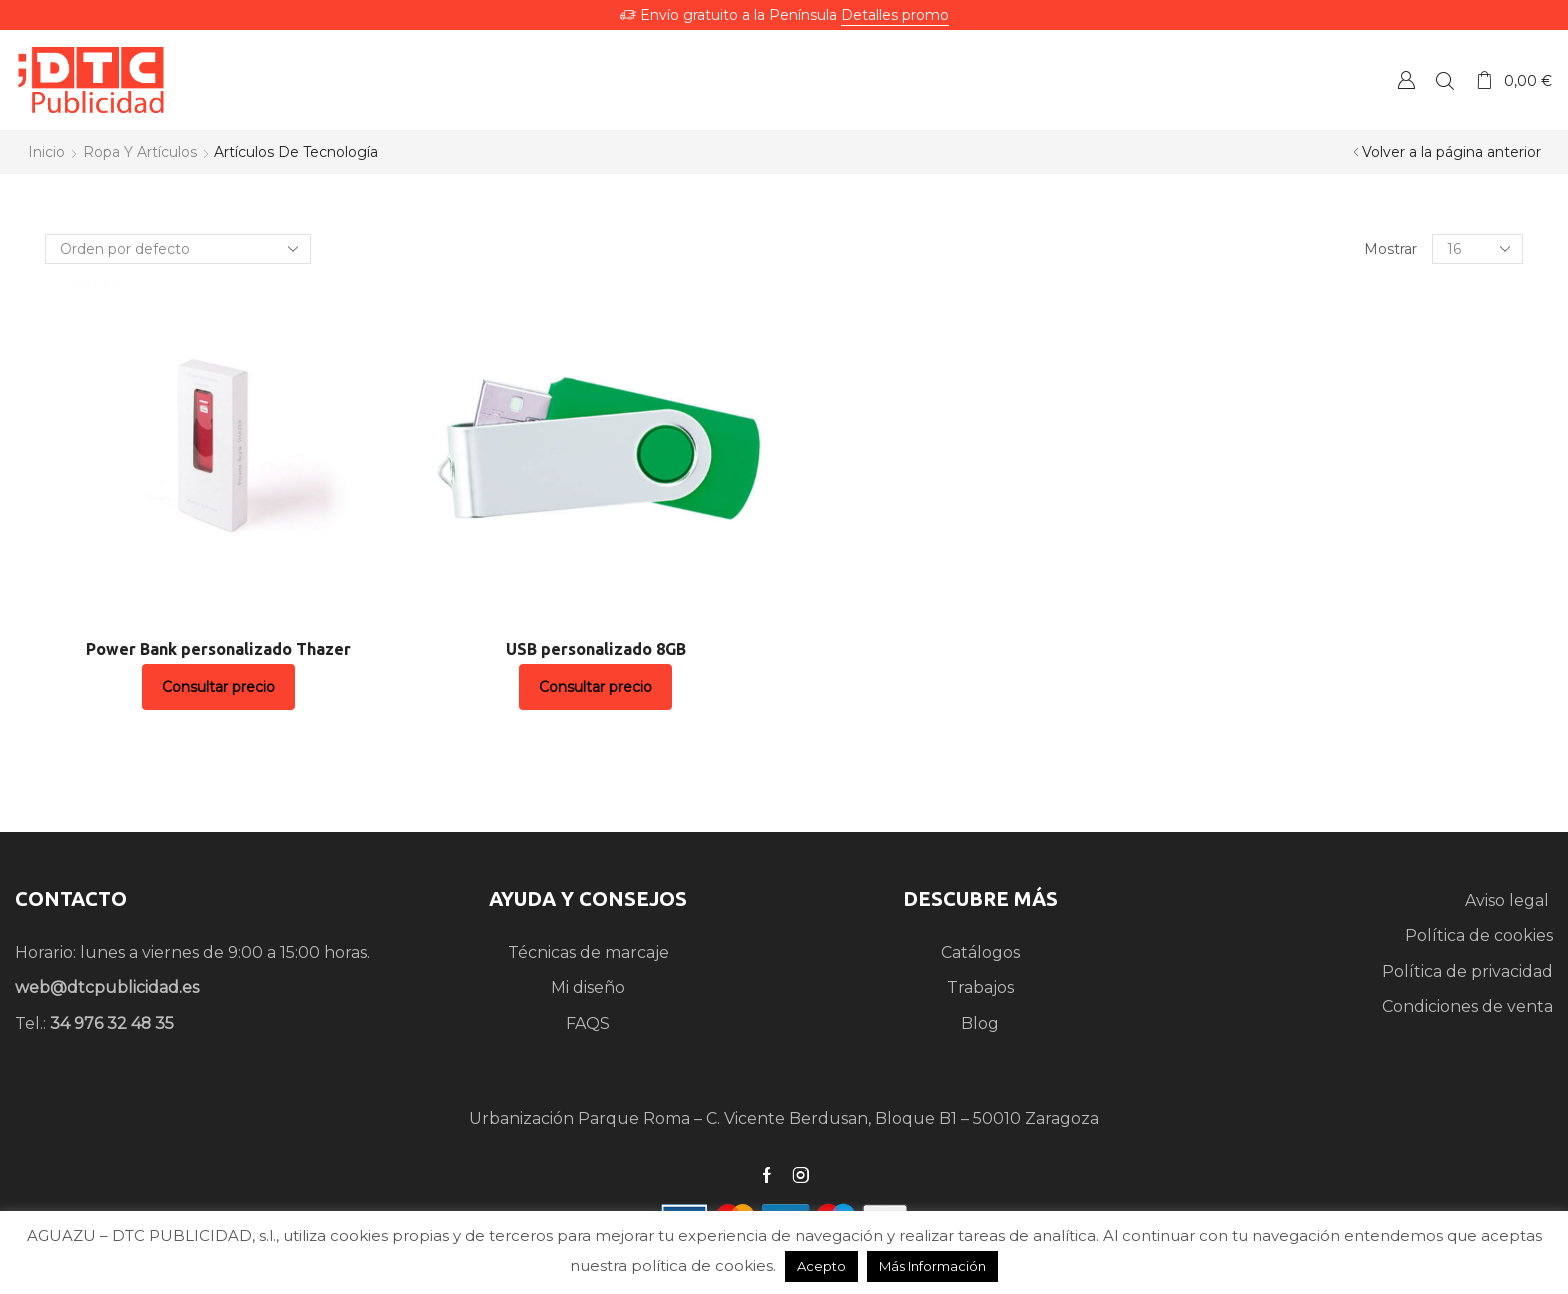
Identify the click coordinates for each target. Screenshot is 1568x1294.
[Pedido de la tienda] (178, 249)
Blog (980, 1023)
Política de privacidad (1467, 971)
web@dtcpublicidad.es (107, 987)
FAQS (588, 1023)
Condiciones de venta (1467, 1006)
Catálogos (980, 952)
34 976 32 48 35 (112, 1023)
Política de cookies (1479, 935)
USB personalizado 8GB (596, 649)
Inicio (46, 152)
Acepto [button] (821, 1266)
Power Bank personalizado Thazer (218, 649)
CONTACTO (71, 898)
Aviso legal (1509, 900)
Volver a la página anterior (1451, 152)
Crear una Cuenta (1406, 79)
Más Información (932, 1266)
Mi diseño (588, 987)
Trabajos (980, 987)
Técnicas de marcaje (588, 952)
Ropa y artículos (140, 152)
